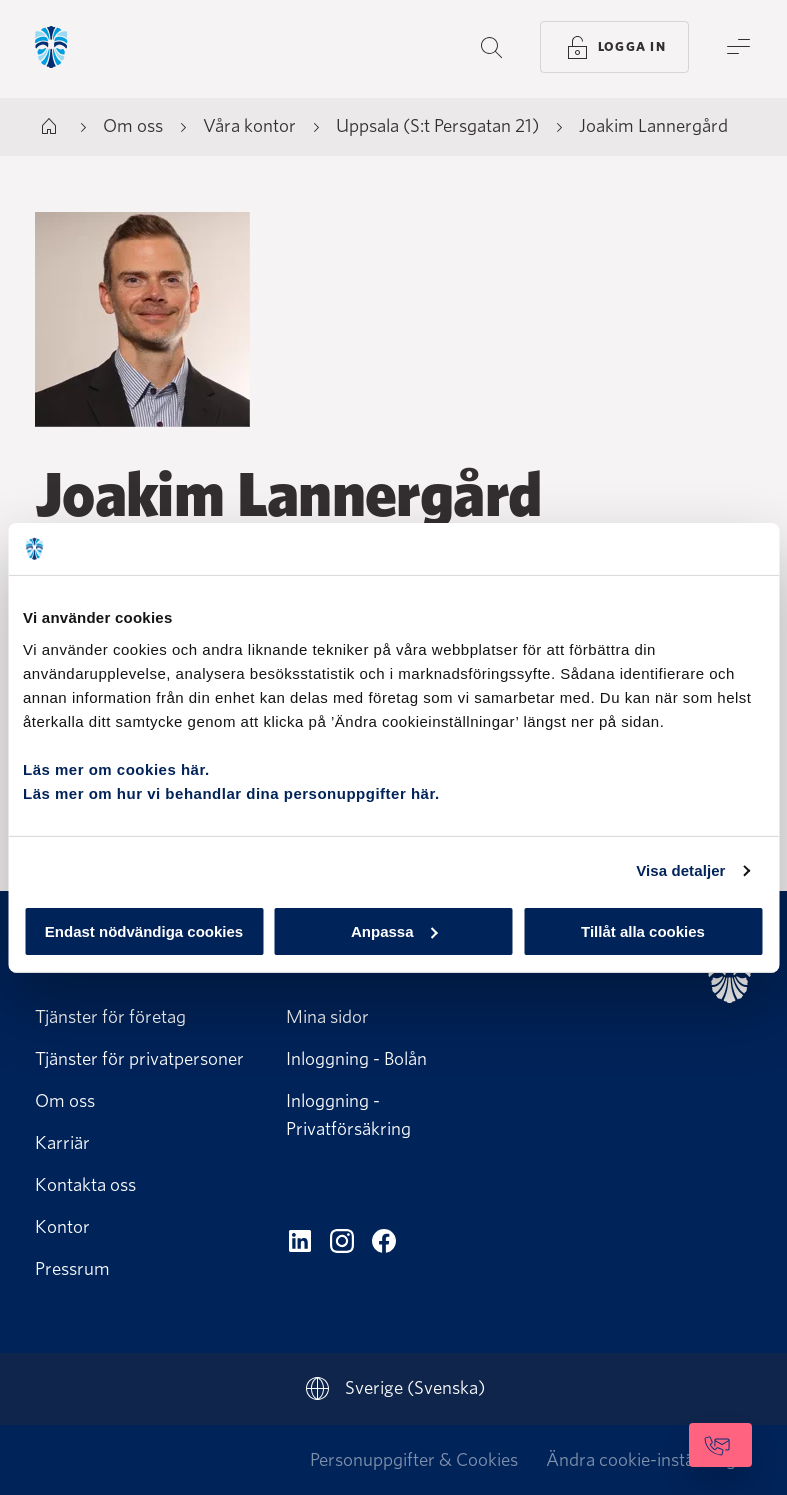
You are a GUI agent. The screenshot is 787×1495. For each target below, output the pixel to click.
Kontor (62, 1226)
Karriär (62, 1142)
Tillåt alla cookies (643, 930)
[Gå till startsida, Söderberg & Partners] (106, 49)
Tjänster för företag (110, 1016)
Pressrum (72, 1268)
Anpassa (394, 930)
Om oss (65, 1100)
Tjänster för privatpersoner (139, 1058)
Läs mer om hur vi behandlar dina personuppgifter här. (231, 792)
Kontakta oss (85, 1184)
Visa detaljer (680, 870)
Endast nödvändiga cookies (144, 930)
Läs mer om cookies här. (116, 768)
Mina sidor (327, 1016)
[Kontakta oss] (666, 1445)
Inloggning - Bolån (356, 1058)
